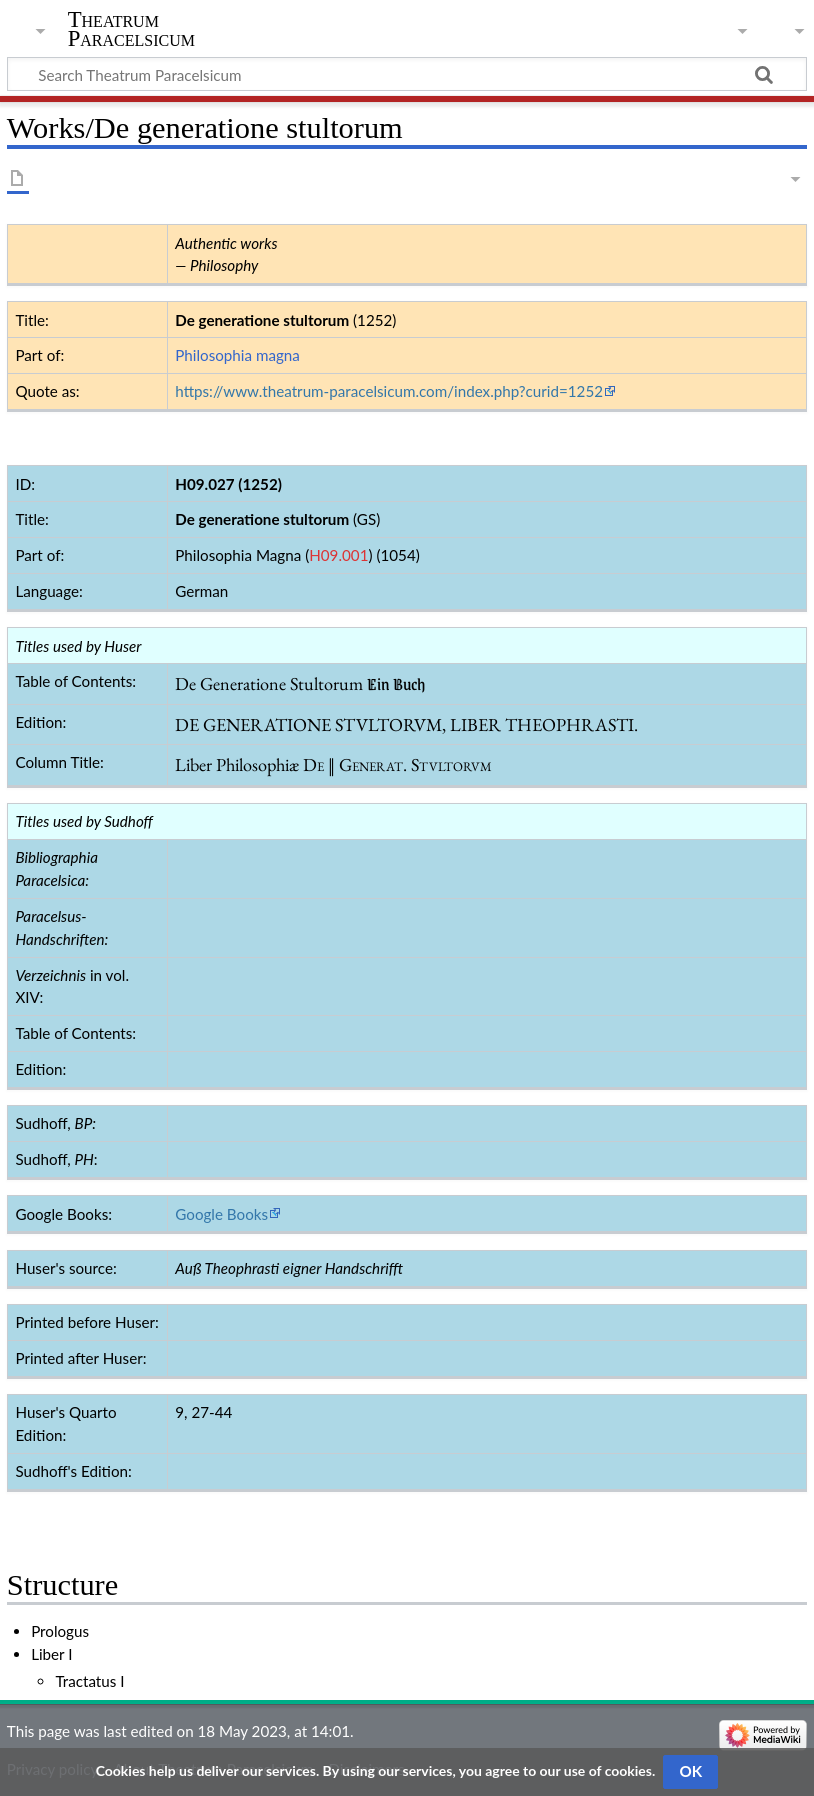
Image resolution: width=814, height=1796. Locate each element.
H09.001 (338, 555)
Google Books (221, 1214)
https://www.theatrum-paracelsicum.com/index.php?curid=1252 (389, 391)
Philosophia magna (237, 355)
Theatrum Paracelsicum (131, 29)
